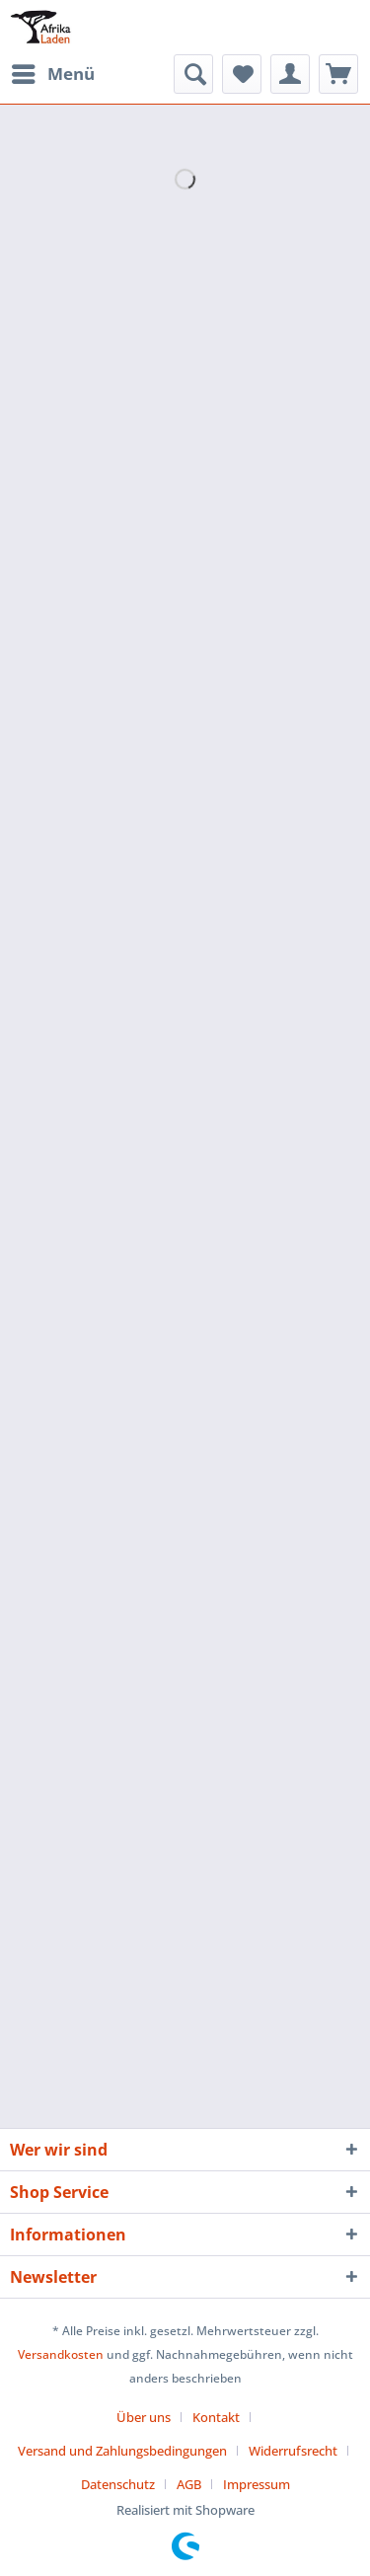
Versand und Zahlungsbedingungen (122, 2451)
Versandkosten (61, 2354)
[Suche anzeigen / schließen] (193, 74)
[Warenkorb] (338, 74)
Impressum (256, 2484)
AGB (189, 2484)
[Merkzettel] (241, 74)
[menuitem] (52, 74)
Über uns (143, 2417)
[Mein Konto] (290, 74)
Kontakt (216, 2417)
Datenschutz (118, 2484)
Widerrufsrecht (293, 2451)
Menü (53, 71)
